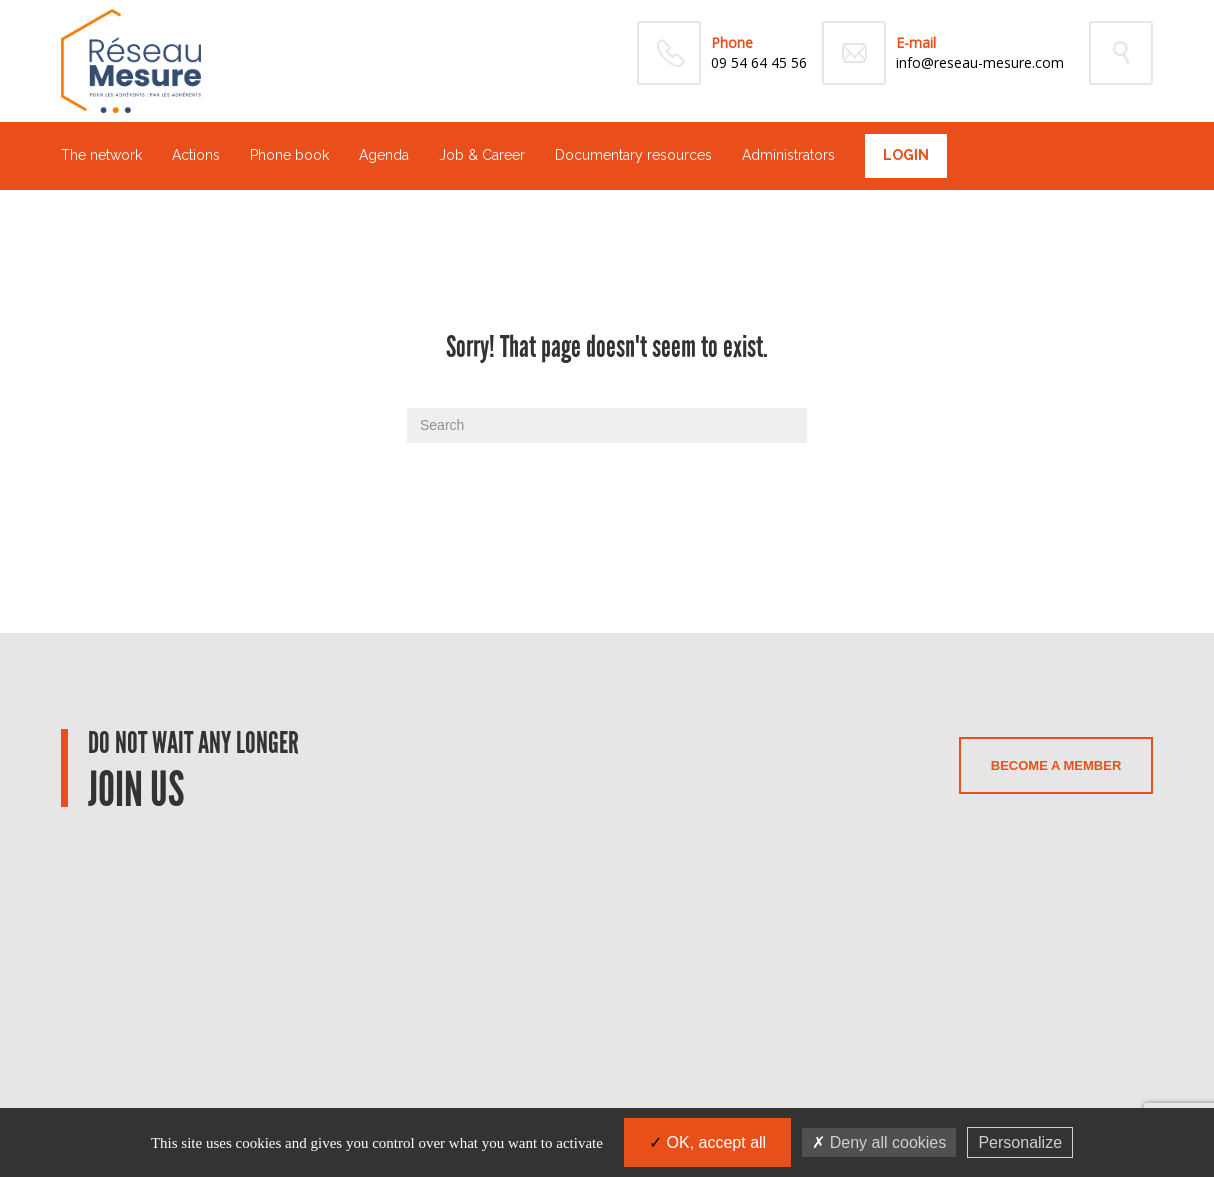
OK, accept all (707, 1142)
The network (101, 155)
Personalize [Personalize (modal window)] (1020, 1142)
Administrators (788, 155)
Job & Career (482, 155)
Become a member (1056, 765)
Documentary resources (633, 155)
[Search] (607, 425)
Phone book (289, 155)
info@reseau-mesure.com (980, 62)
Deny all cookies (879, 1142)
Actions (196, 155)
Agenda (384, 155)
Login (906, 155)
